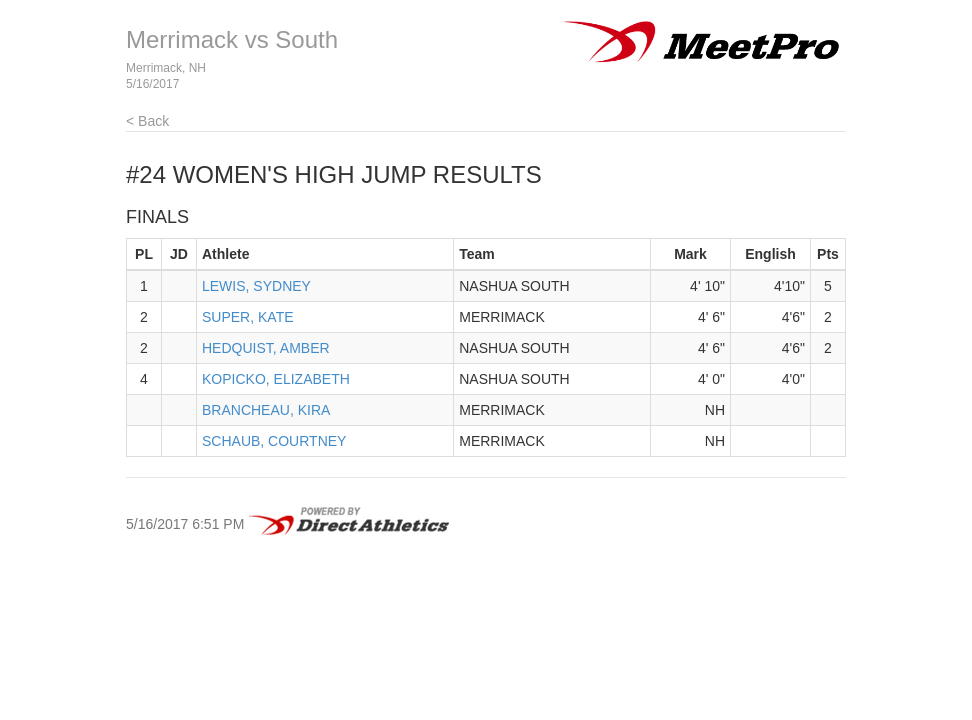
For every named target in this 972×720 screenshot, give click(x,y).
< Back (147, 121)
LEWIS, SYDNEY (256, 286)
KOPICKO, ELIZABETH (276, 379)
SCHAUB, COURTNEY (274, 441)
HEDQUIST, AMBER (266, 348)
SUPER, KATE (248, 317)
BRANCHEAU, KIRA (266, 410)
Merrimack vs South (232, 39)
